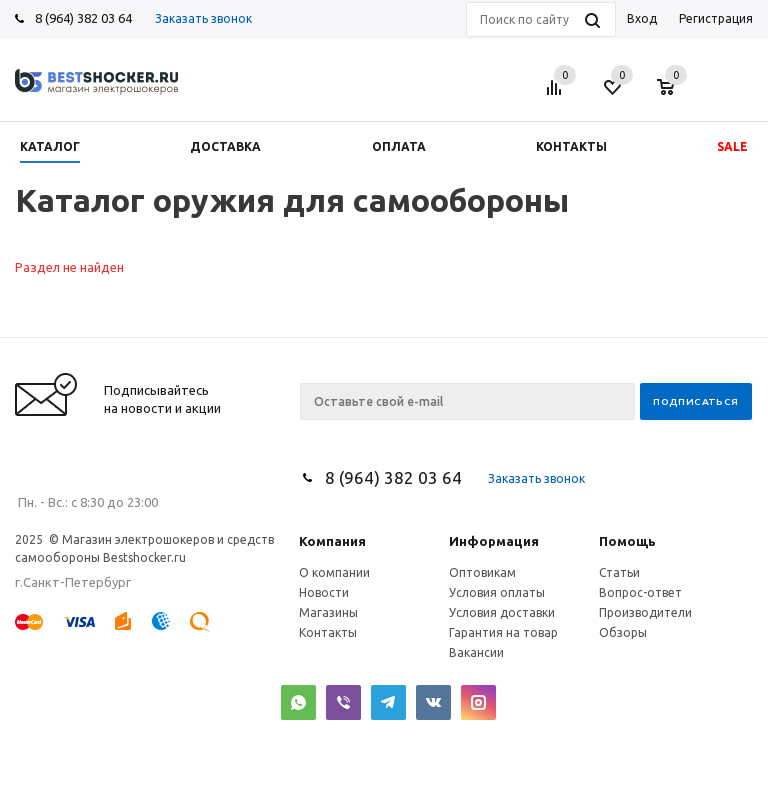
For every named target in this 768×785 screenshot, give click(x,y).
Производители (645, 612)
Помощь (627, 541)
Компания (332, 541)
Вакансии (476, 652)
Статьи (619, 572)
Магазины (328, 612)
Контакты (328, 632)
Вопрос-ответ (640, 592)
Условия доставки (502, 612)
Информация (494, 541)
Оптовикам (482, 572)
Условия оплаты (497, 592)
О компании (334, 572)
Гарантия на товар (503, 632)
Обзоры (623, 632)
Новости (324, 592)
